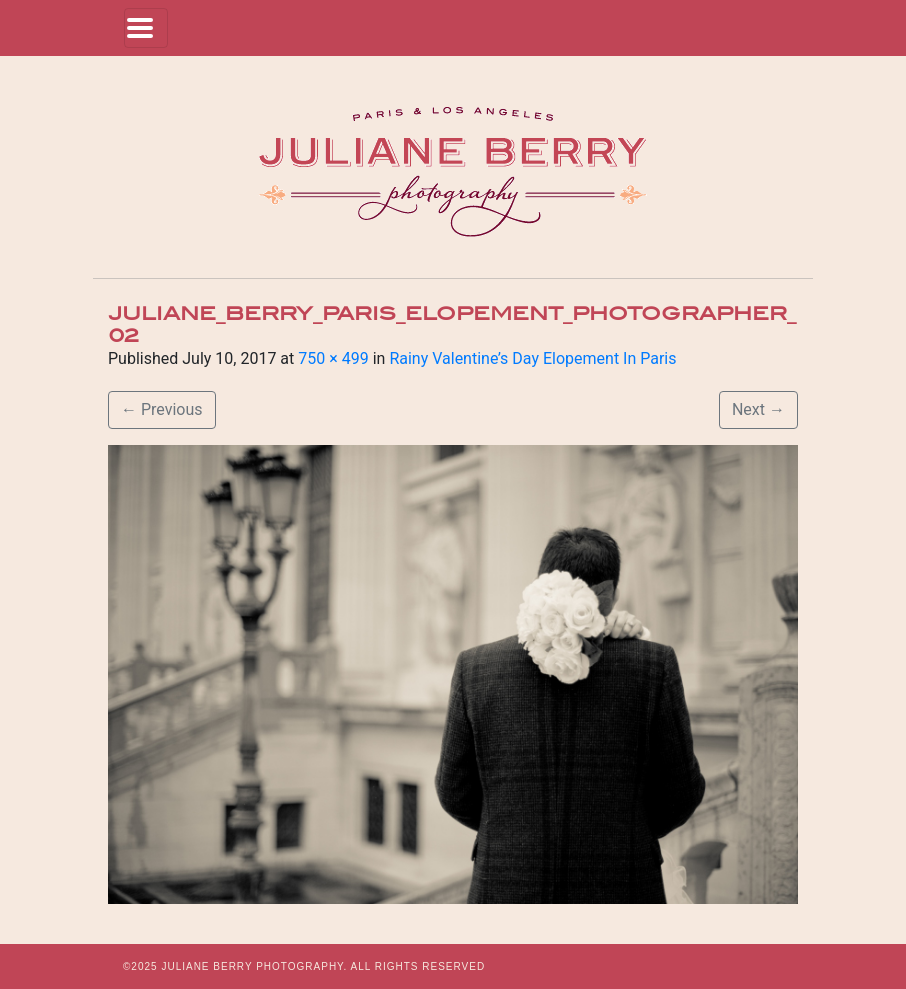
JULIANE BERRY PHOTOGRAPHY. (254, 966)
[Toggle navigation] (146, 28)
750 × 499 (333, 358)
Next (758, 409)
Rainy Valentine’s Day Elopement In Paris (532, 358)
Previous (162, 409)
